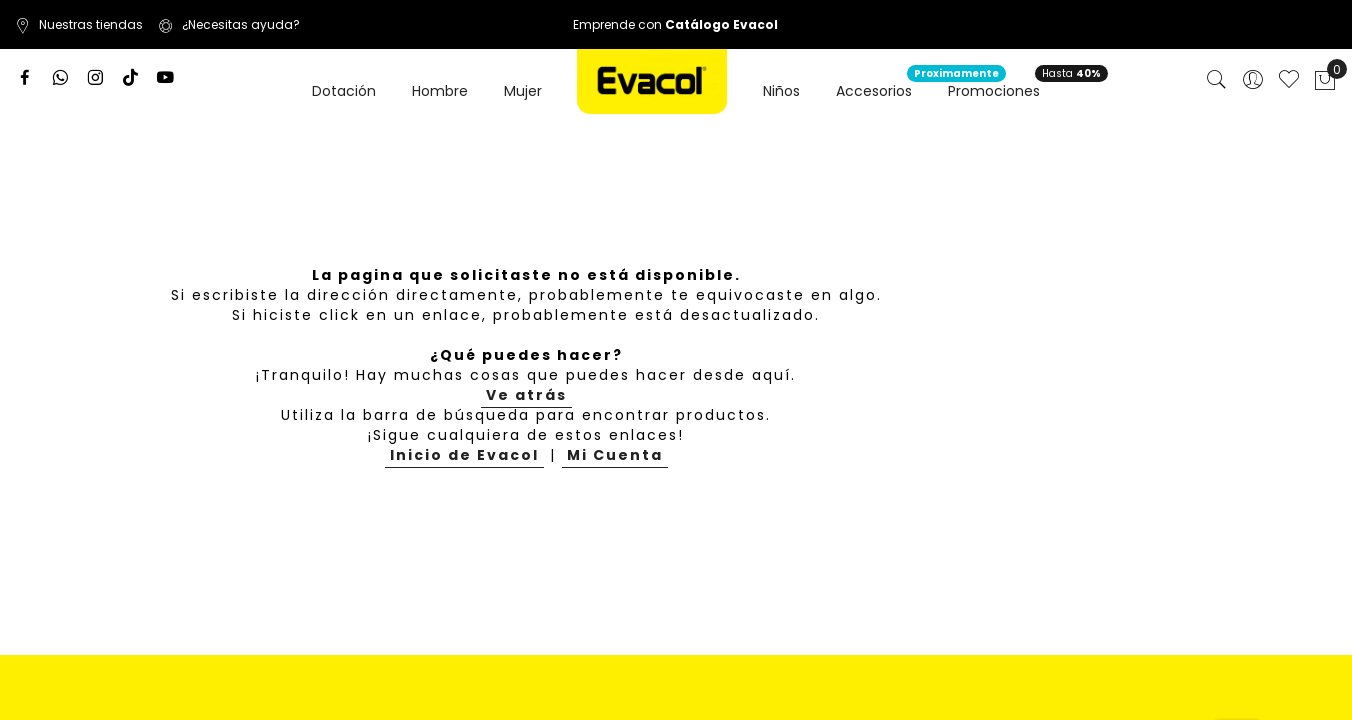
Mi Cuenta (615, 455)
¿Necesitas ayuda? (229, 24)
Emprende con (675, 24)
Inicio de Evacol (464, 455)
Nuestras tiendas (79, 24)
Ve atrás (526, 395)
